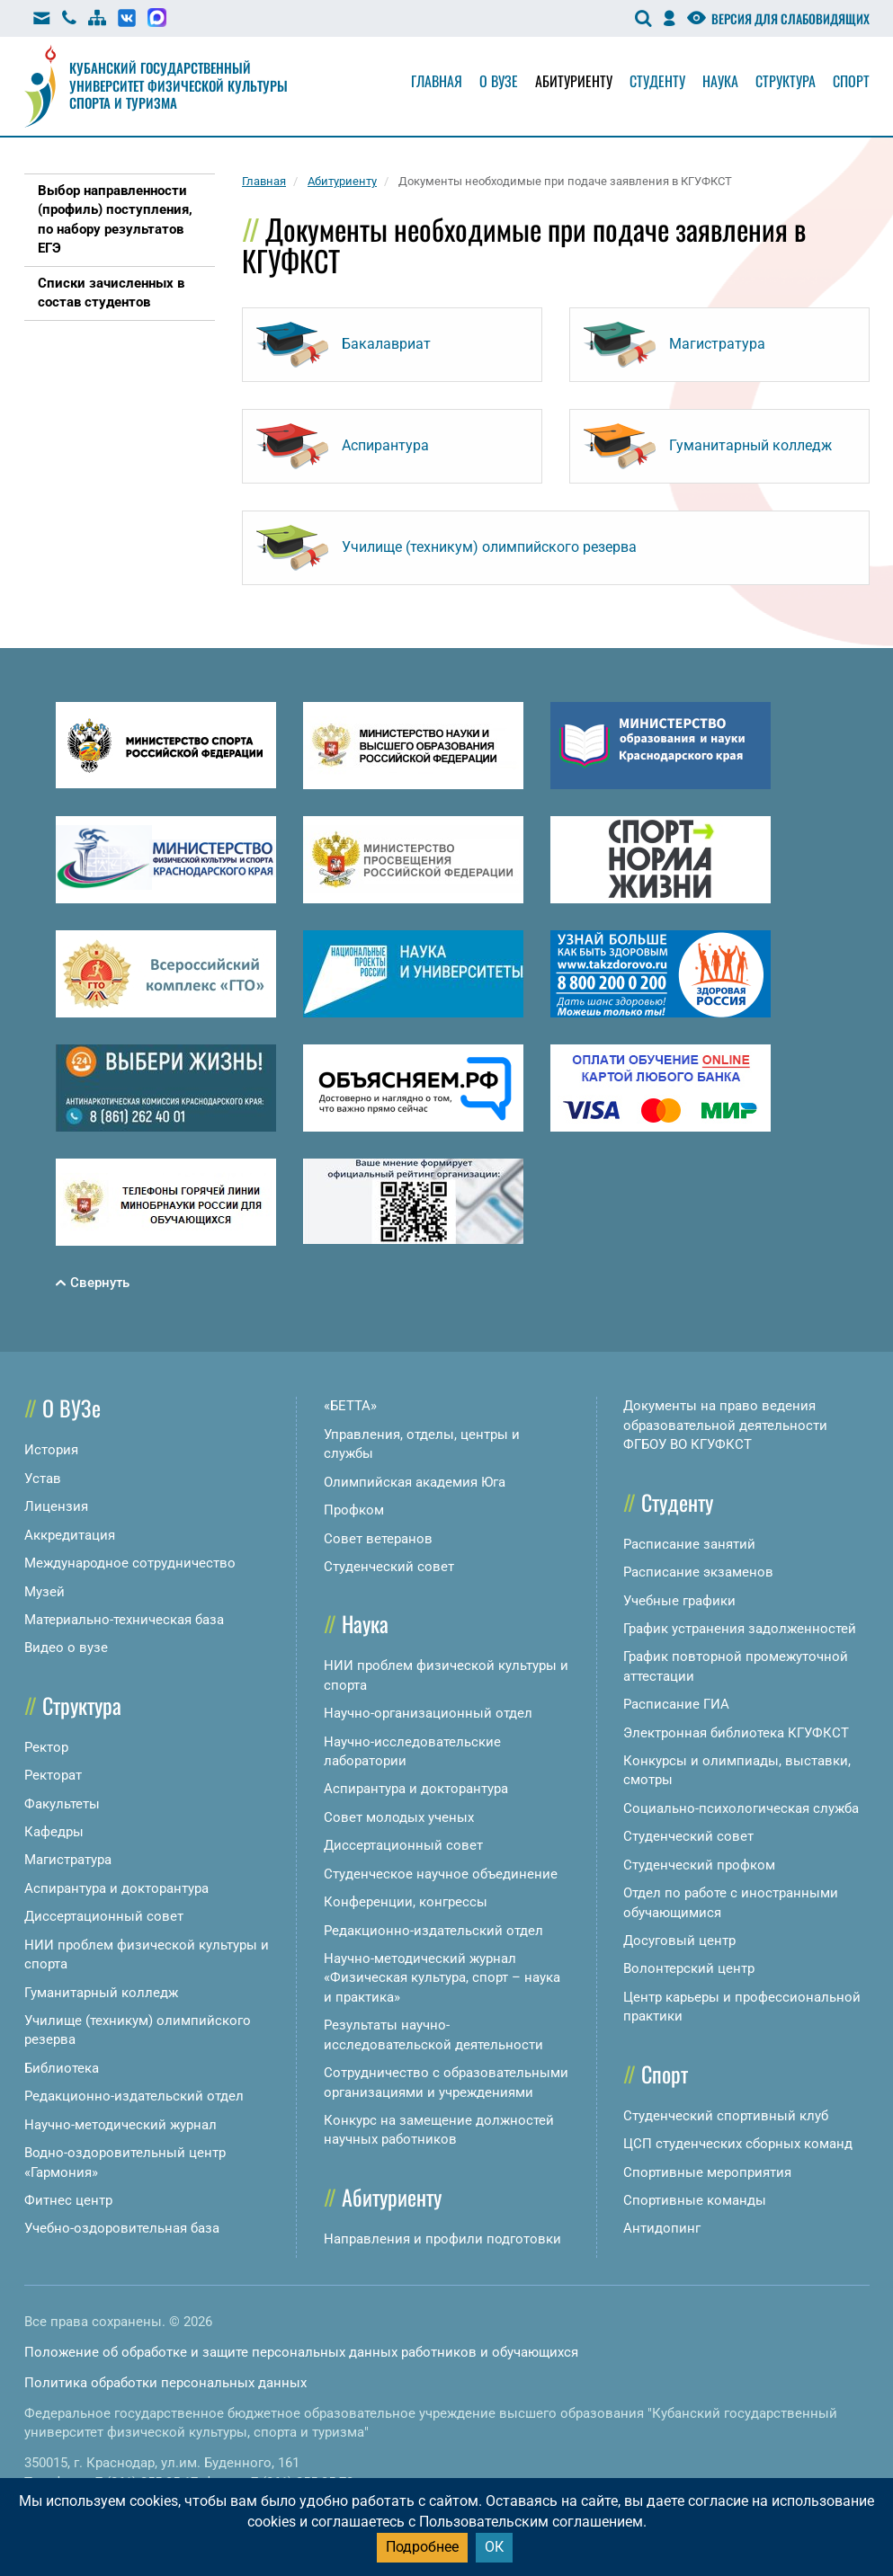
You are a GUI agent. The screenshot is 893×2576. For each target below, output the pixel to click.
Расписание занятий (689, 1544)
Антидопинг (662, 2228)
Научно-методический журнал (120, 2125)
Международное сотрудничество (130, 1563)
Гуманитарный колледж (101, 1993)
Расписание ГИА (676, 1704)
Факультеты (62, 1804)
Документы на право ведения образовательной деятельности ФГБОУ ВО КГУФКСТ (725, 1425)
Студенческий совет (389, 1567)
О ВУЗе (71, 1407)
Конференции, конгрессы (405, 1902)
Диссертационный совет (103, 1916)
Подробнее (422, 2546)
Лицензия (56, 1506)
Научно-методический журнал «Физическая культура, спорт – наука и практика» (442, 1977)
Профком (354, 1510)
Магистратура (68, 1860)
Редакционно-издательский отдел (134, 2096)
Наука (720, 81)
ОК (494, 2546)
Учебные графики (679, 1601)
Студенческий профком (699, 1865)
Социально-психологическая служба (741, 1808)
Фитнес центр (68, 2200)
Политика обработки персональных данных (165, 2383)
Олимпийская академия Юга (414, 1482)
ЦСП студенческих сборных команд (738, 2144)
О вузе (498, 81)
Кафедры (54, 1832)
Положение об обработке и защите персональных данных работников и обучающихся (301, 2352)
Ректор (46, 1747)
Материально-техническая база (124, 1620)
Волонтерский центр (689, 1968)
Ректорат (53, 1775)
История (51, 1450)
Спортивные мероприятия (707, 2172)
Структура (785, 81)
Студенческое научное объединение (441, 1874)
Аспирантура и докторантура (116, 1888)
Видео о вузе (66, 1647)
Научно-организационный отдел (428, 1713)
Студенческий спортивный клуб (725, 2116)
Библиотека (61, 2068)
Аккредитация (69, 1535)
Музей (44, 1592)
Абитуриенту (573, 81)
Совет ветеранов (378, 1539)
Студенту (657, 81)
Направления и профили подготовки (442, 2239)
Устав (42, 1478)
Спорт (851, 81)
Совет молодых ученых (399, 1817)
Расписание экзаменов (698, 1572)
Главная (436, 81)
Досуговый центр (679, 1940)
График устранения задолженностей (739, 1629)
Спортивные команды (694, 2200)
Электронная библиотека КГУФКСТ (736, 1733)
